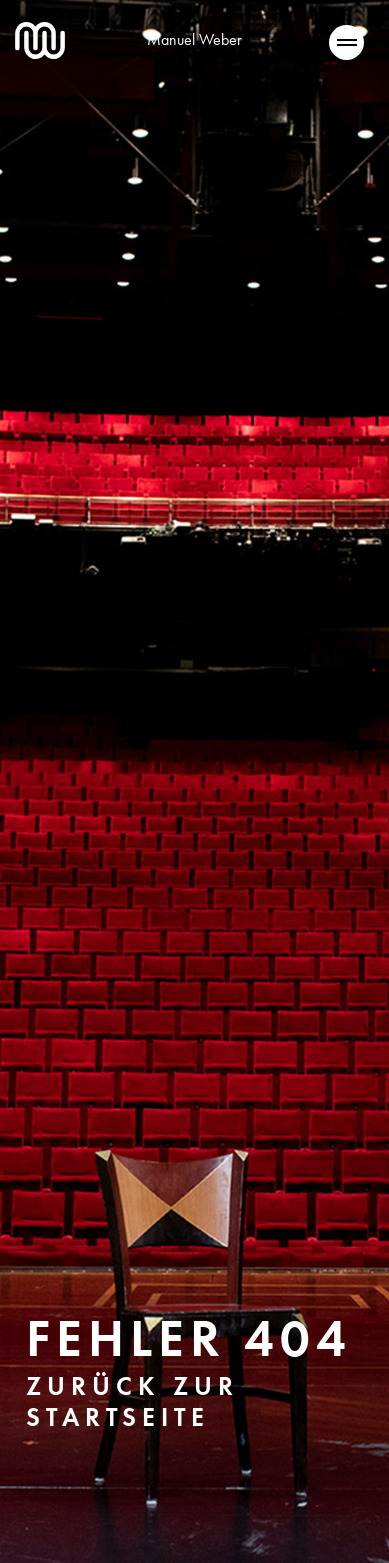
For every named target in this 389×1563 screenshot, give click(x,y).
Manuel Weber (194, 39)
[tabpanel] (194, 781)
